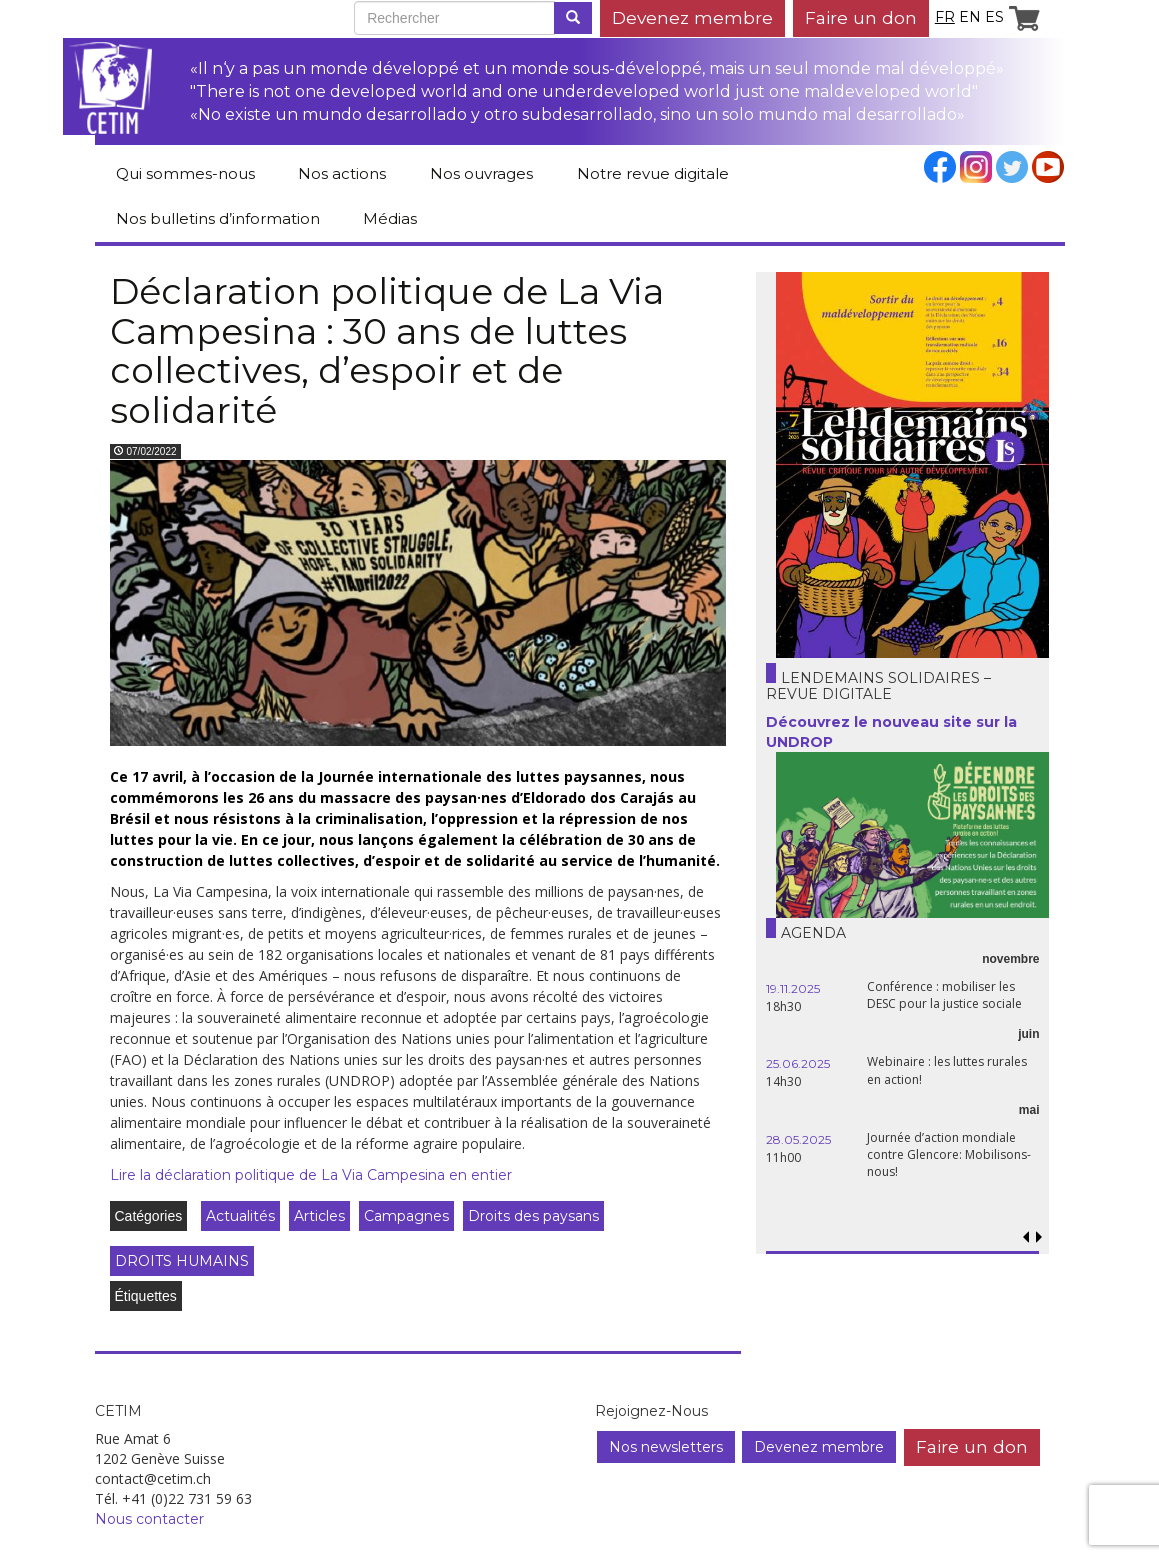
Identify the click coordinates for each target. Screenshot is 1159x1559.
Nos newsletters (666, 1447)
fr (945, 17)
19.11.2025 (793, 988)
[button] (1039, 1237)
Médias (390, 218)
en (970, 17)
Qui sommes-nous (185, 173)
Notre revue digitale (653, 173)
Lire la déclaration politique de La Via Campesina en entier (311, 1175)
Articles (319, 1216)
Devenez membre (692, 17)
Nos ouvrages (481, 173)
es (994, 17)
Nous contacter (149, 1519)
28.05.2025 (798, 1139)
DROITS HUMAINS (182, 1261)
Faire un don (861, 17)
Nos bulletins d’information (218, 218)
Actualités (240, 1216)
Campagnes (406, 1216)
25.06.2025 (798, 1063)
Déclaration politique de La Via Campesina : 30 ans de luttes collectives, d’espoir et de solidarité (387, 350)
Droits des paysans (533, 1216)
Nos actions (342, 173)
